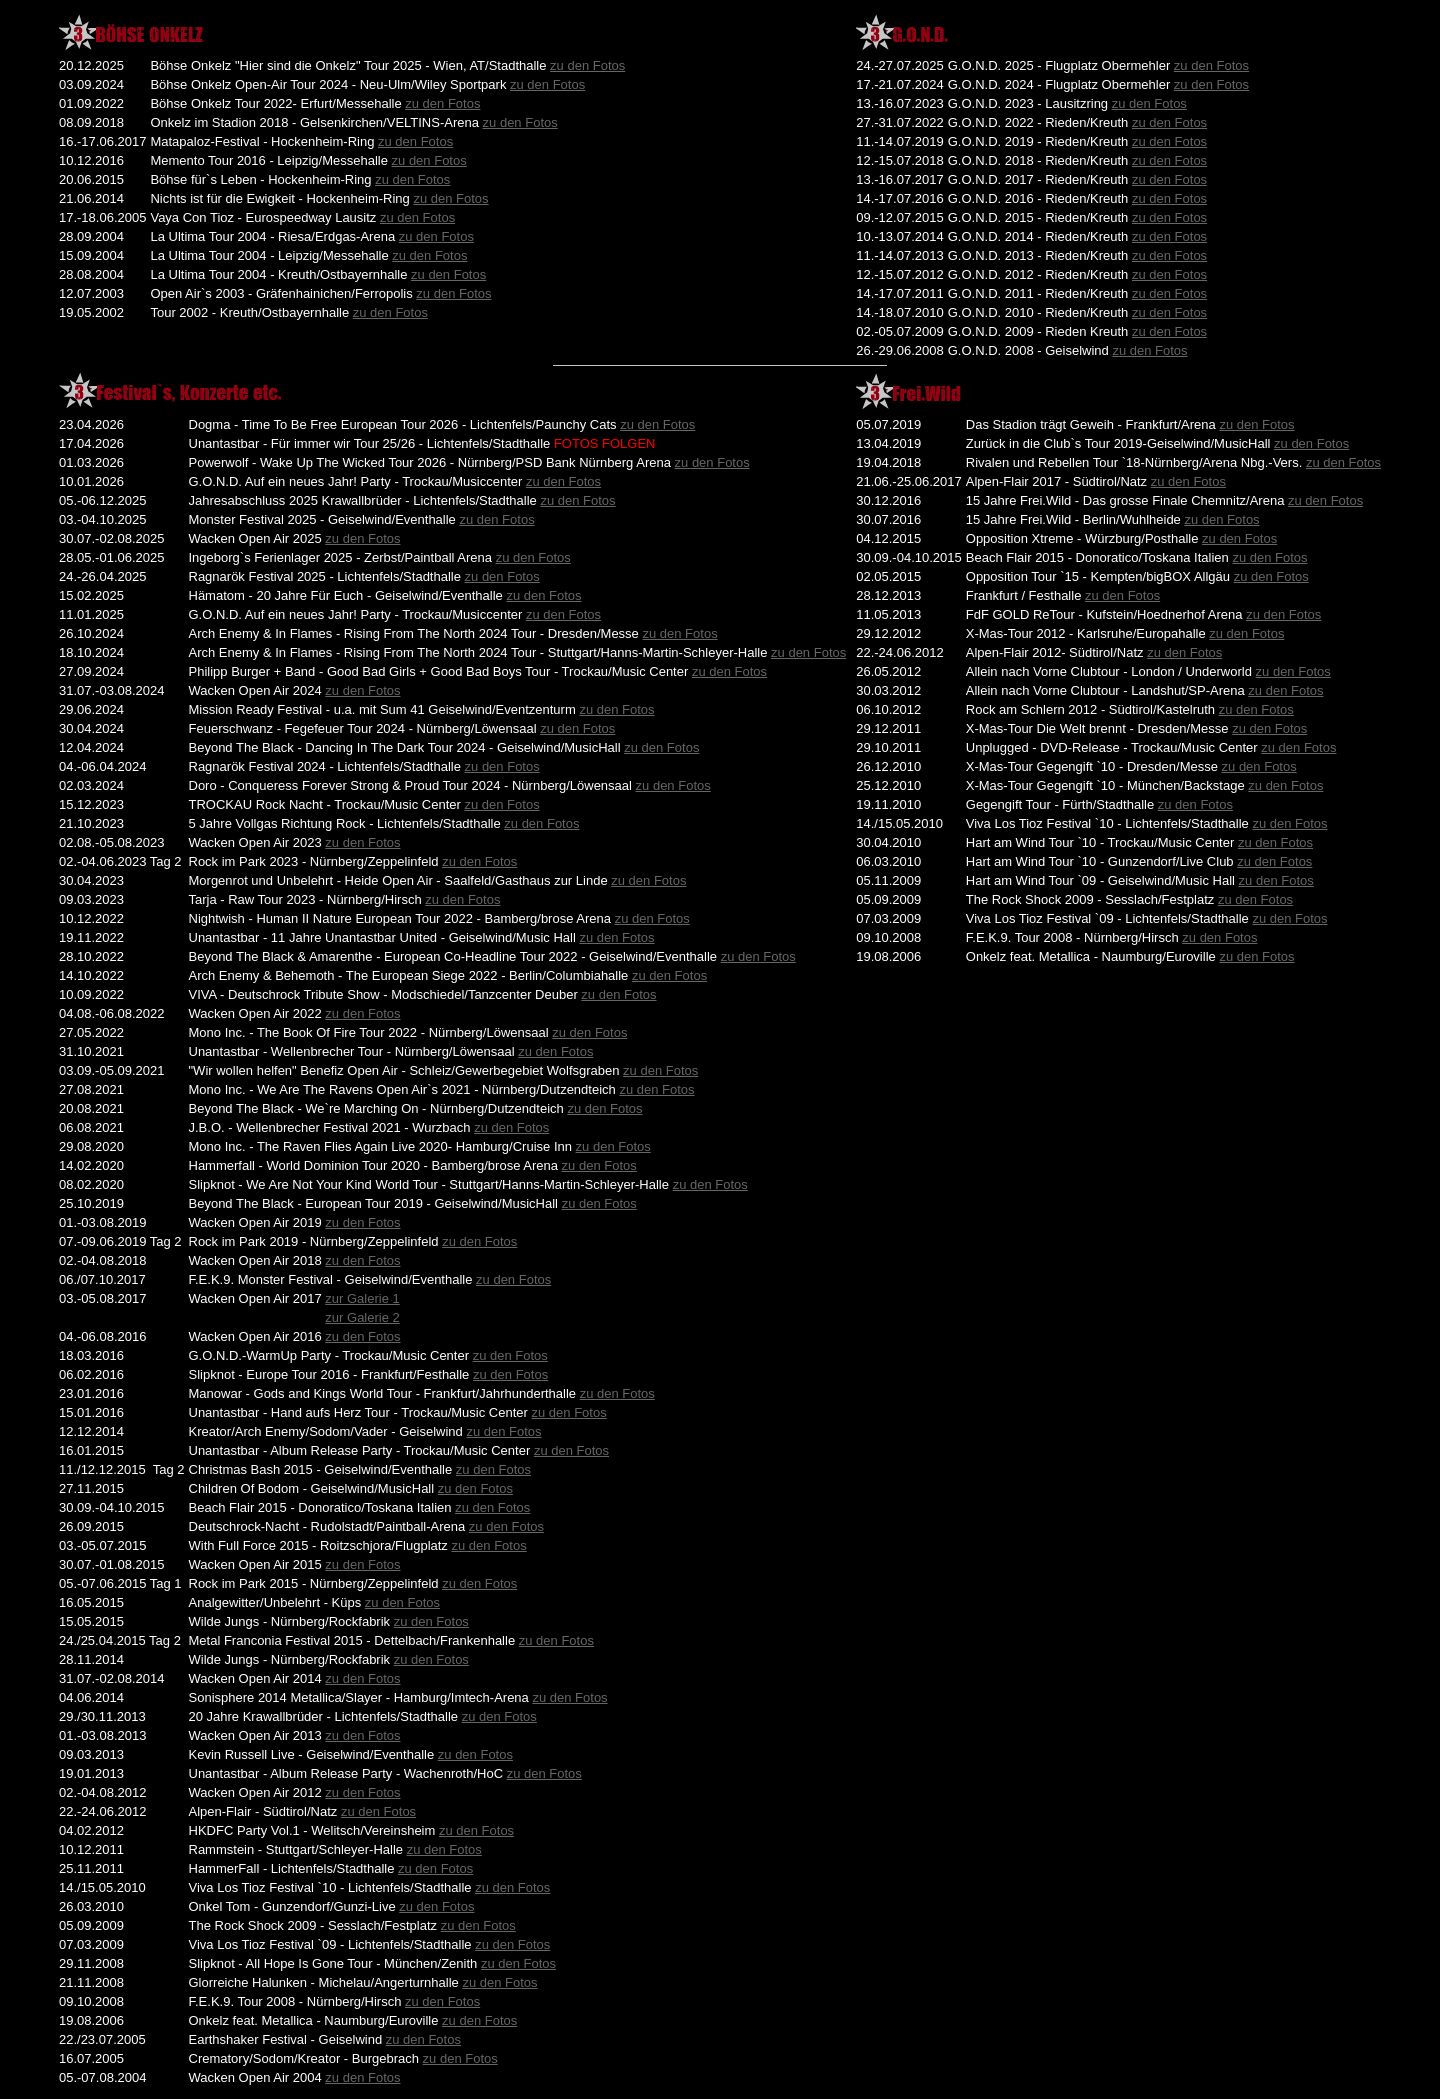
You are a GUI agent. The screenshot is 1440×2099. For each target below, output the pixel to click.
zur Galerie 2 (362, 1317)
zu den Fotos (587, 65)
